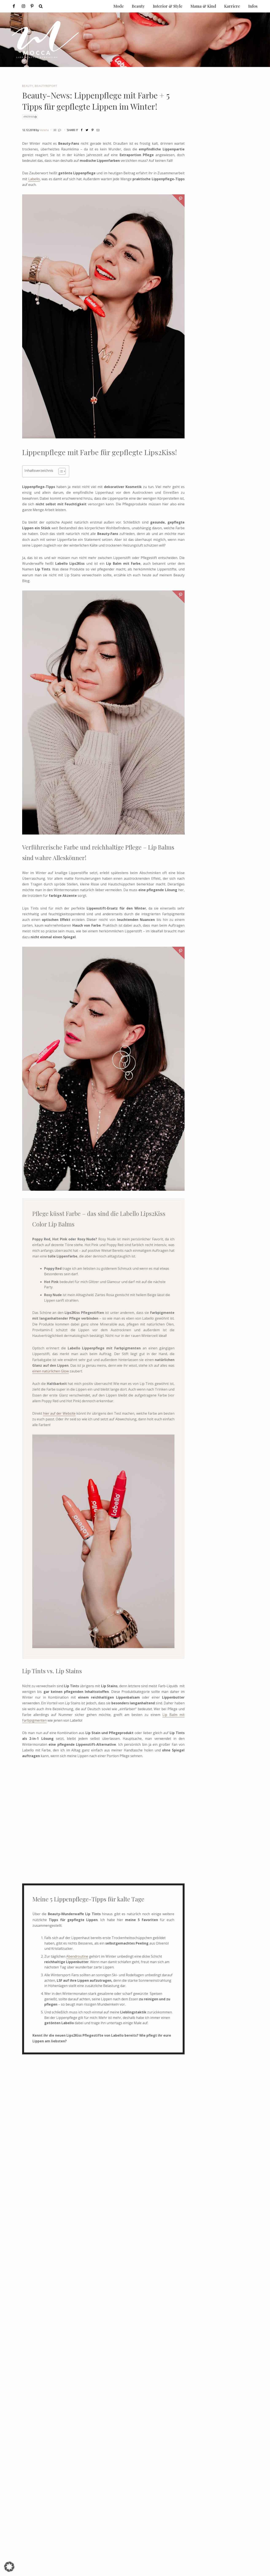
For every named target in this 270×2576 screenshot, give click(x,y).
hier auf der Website (59, 1413)
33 (58, 130)
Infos (253, 6)
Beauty (27, 86)
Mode (118, 6)
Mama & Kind (203, 6)
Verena (44, 130)
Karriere (232, 6)
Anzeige (30, 116)
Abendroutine (77, 1956)
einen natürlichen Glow (50, 1371)
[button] (9, 2566)
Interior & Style (167, 6)
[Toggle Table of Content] (60, 471)
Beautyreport (46, 86)
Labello (34, 179)
